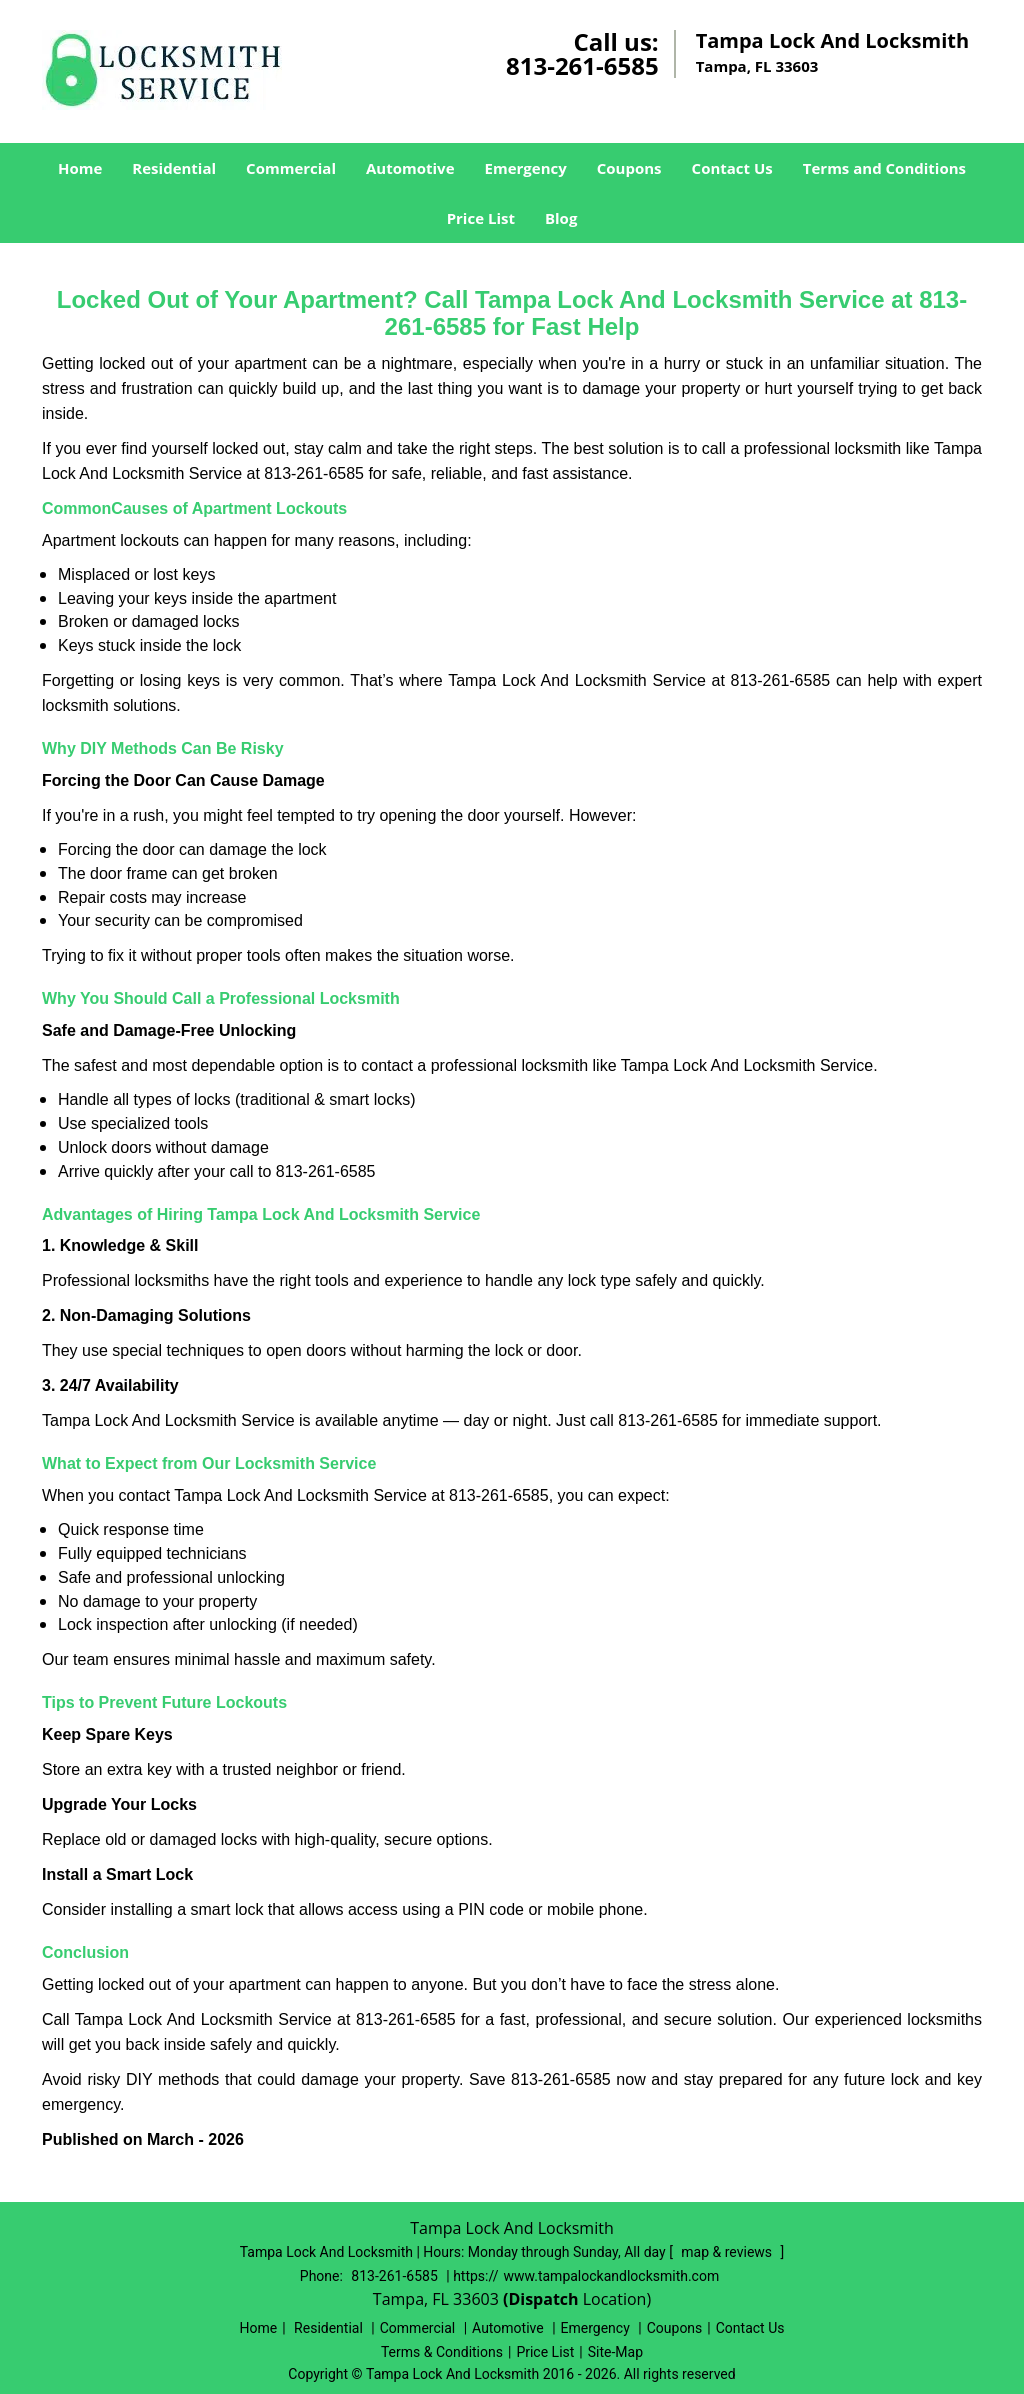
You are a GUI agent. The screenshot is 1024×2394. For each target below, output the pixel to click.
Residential (174, 168)
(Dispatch (543, 2299)
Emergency (526, 168)
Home (80, 168)
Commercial (291, 168)
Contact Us (732, 168)
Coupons (629, 168)
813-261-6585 (582, 65)
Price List (481, 218)
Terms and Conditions (884, 168)
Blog (561, 218)
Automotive (410, 168)
